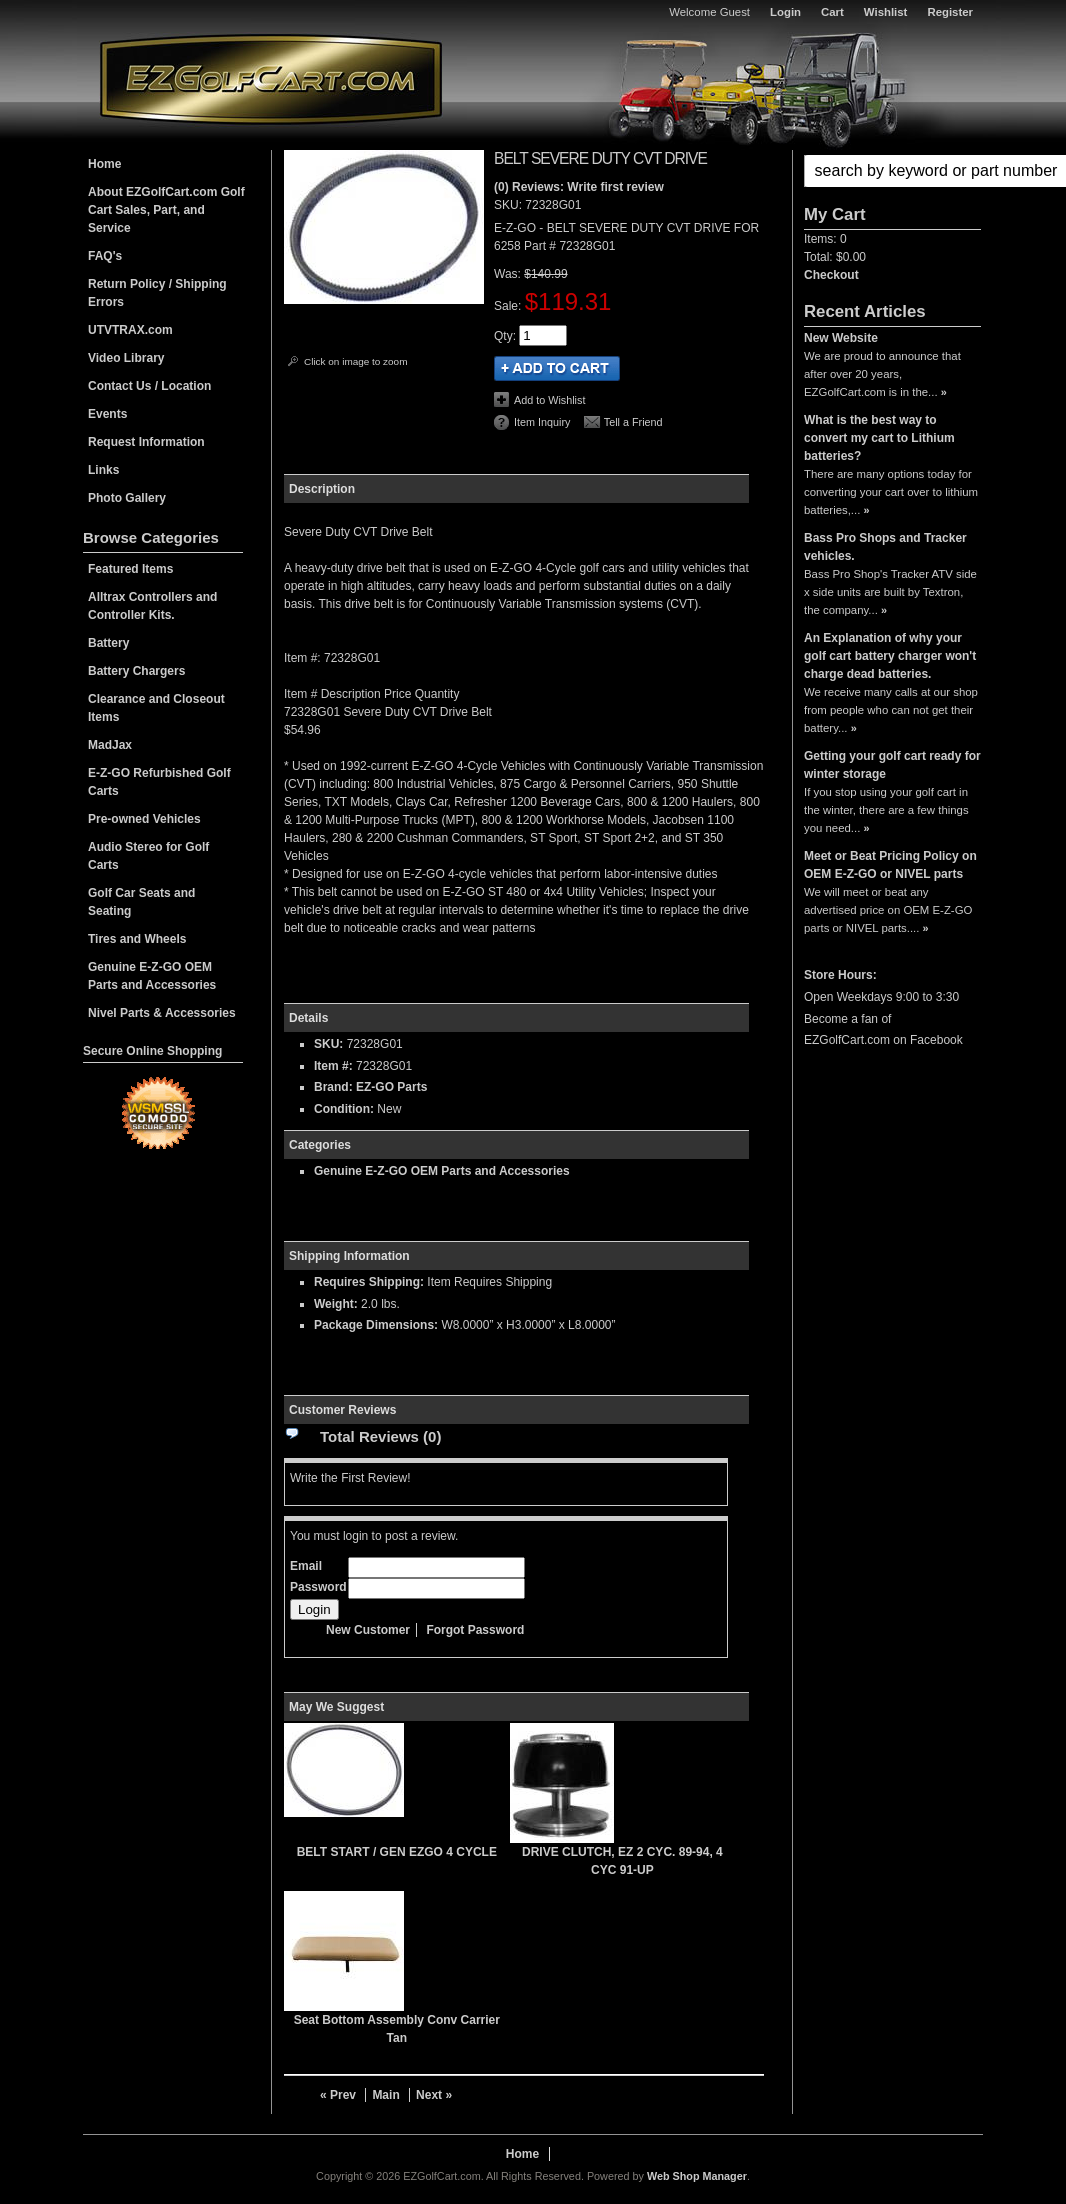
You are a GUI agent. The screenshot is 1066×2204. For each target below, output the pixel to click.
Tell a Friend (633, 422)
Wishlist (886, 12)
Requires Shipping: (369, 1282)
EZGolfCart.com (271, 78)
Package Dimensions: (376, 1325)
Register (950, 12)
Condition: (344, 1109)
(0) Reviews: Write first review (579, 187)
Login (785, 12)
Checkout (831, 275)
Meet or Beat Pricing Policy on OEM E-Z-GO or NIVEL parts (890, 865)
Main (385, 2095)
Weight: (336, 1304)
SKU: (509, 205)
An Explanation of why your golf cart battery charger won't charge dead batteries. (890, 656)
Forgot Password (475, 1630)
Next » (434, 2095)
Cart (832, 12)
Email (306, 1566)
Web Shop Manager (697, 2176)
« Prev (338, 2095)
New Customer (368, 1630)
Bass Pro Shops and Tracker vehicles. (885, 547)
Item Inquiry (542, 422)
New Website (841, 338)
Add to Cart (557, 368)
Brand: (333, 1087)
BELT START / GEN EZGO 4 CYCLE (397, 1852)
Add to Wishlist (549, 400)
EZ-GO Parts (391, 1087)
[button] (892, 171)
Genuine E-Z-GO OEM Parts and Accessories (442, 1171)
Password (318, 1587)
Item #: (335, 1066)
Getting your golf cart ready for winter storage (892, 765)
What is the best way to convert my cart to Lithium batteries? (879, 438)
